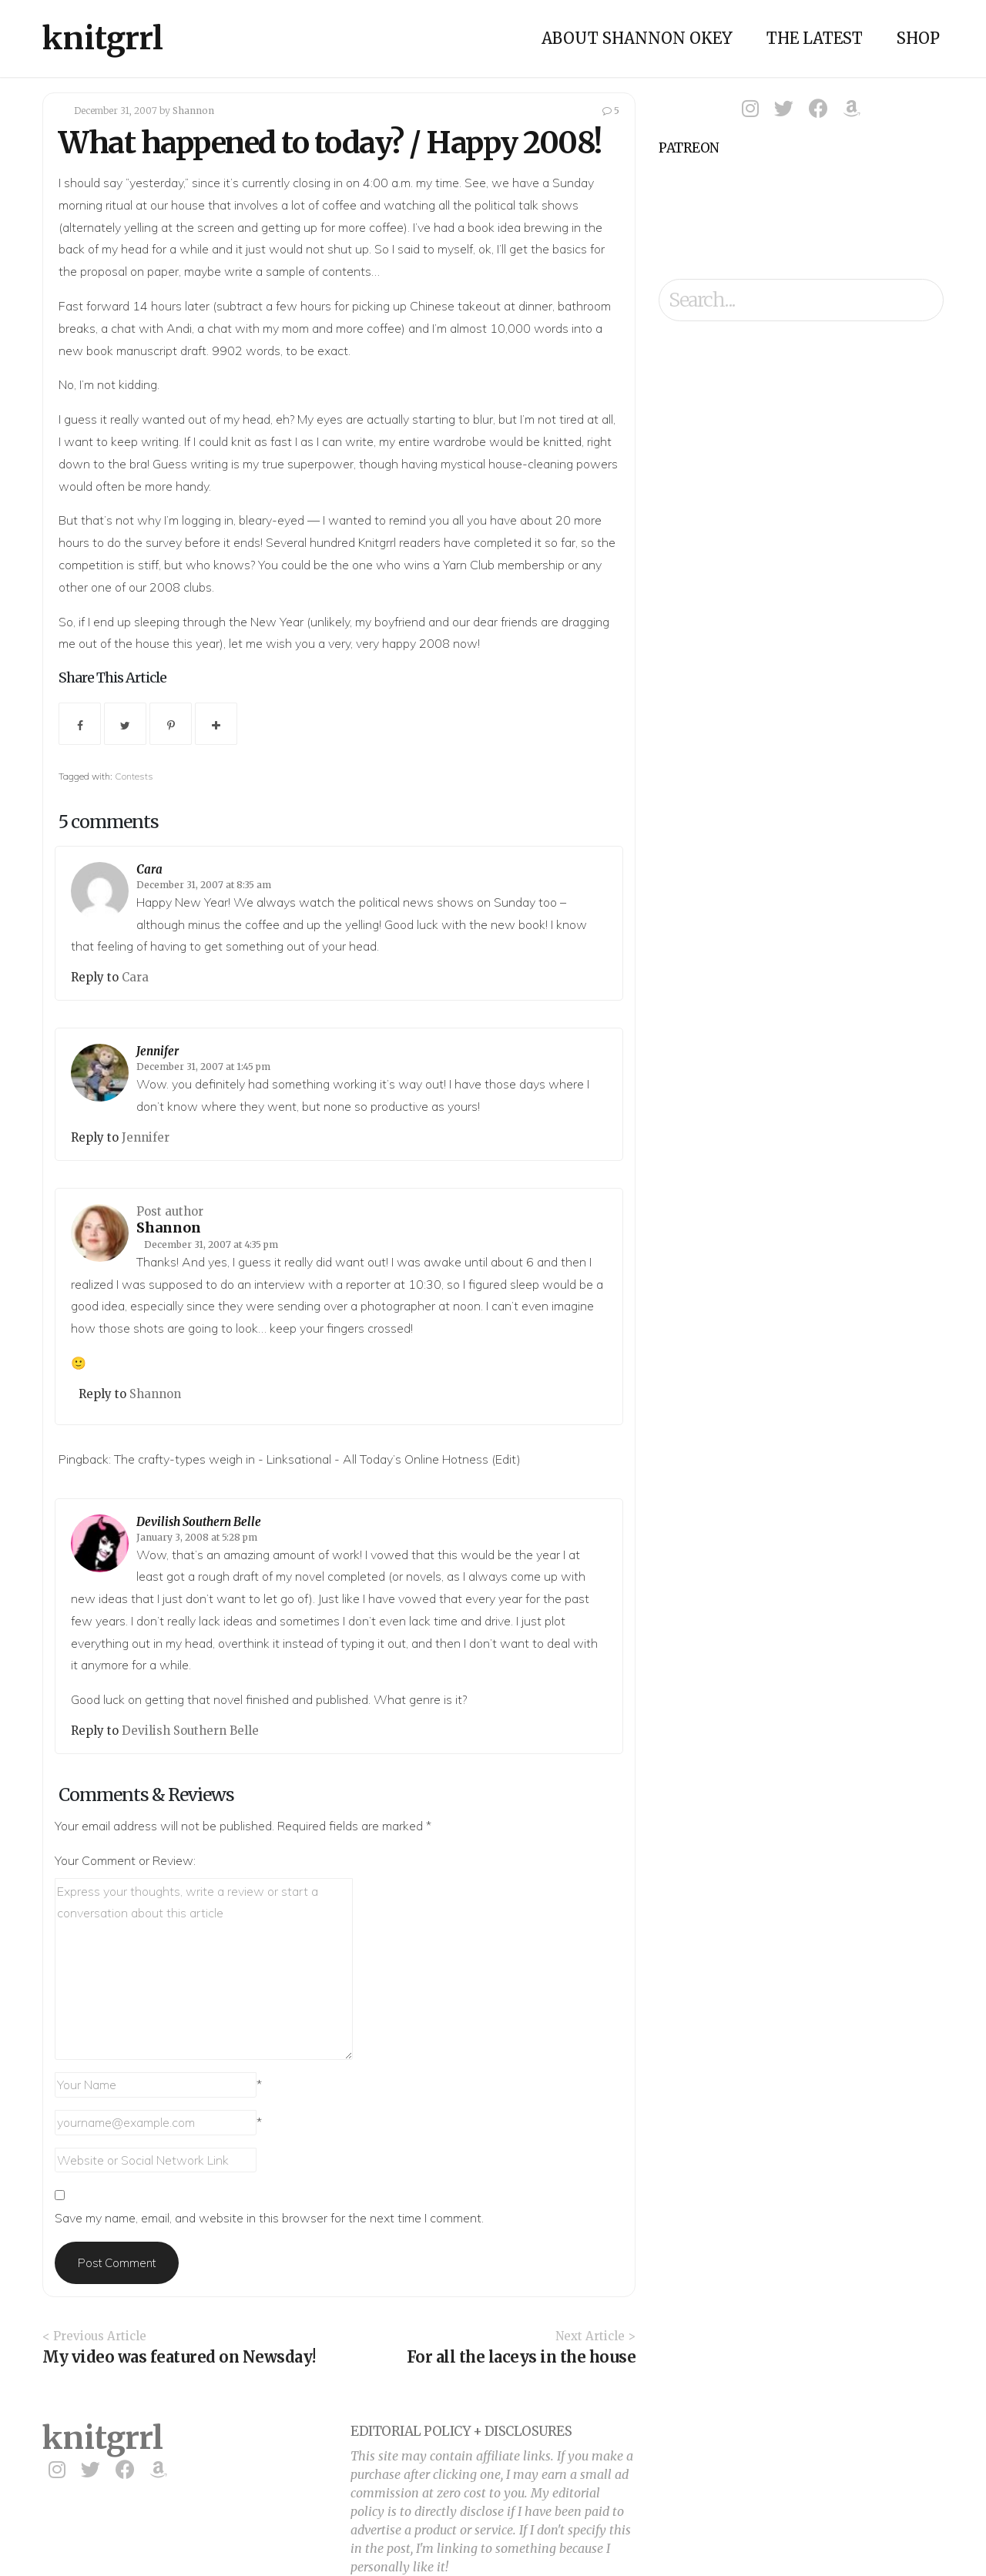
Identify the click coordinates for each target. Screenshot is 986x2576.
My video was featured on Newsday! (179, 2356)
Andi (179, 328)
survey (164, 542)
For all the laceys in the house (521, 2356)
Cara (149, 869)
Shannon (193, 110)
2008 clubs (180, 587)
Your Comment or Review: (125, 1860)
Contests (134, 776)
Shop (918, 38)
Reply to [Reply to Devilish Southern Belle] (96, 1730)
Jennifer (157, 1051)
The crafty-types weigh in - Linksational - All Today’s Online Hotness (301, 1459)
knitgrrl (102, 38)
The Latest (814, 38)
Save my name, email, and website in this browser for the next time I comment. (269, 2217)
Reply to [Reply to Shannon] (104, 1394)
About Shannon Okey (637, 38)
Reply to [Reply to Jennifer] (96, 1137)
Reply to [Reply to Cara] (96, 977)
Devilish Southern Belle (198, 1521)
